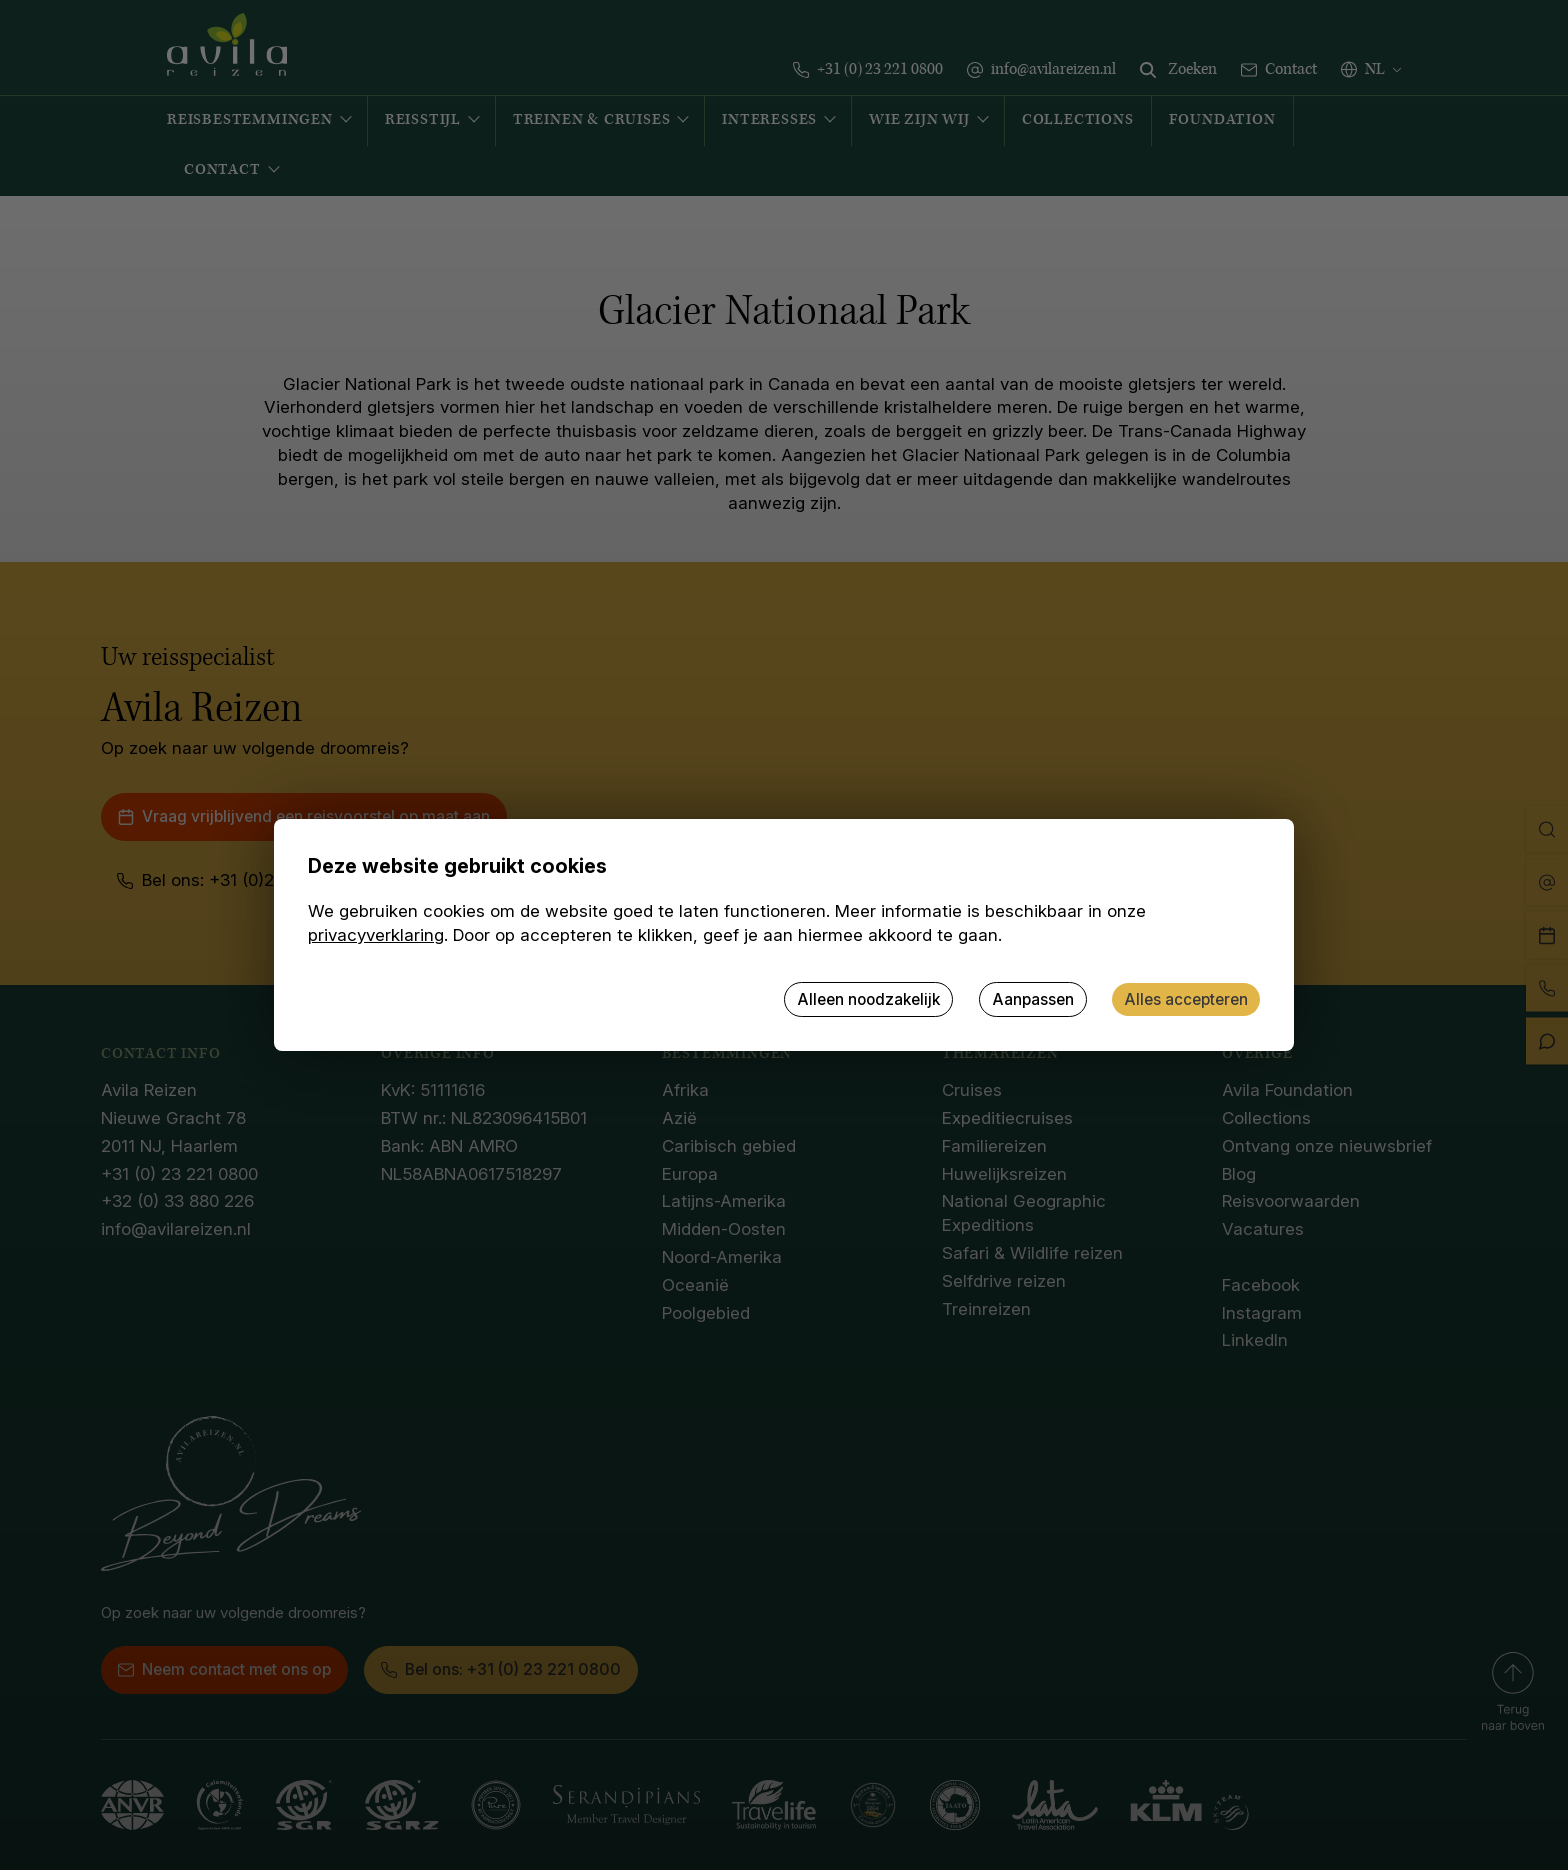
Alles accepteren (1186, 999)
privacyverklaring (376, 935)
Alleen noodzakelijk (868, 999)
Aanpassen (1033, 999)
